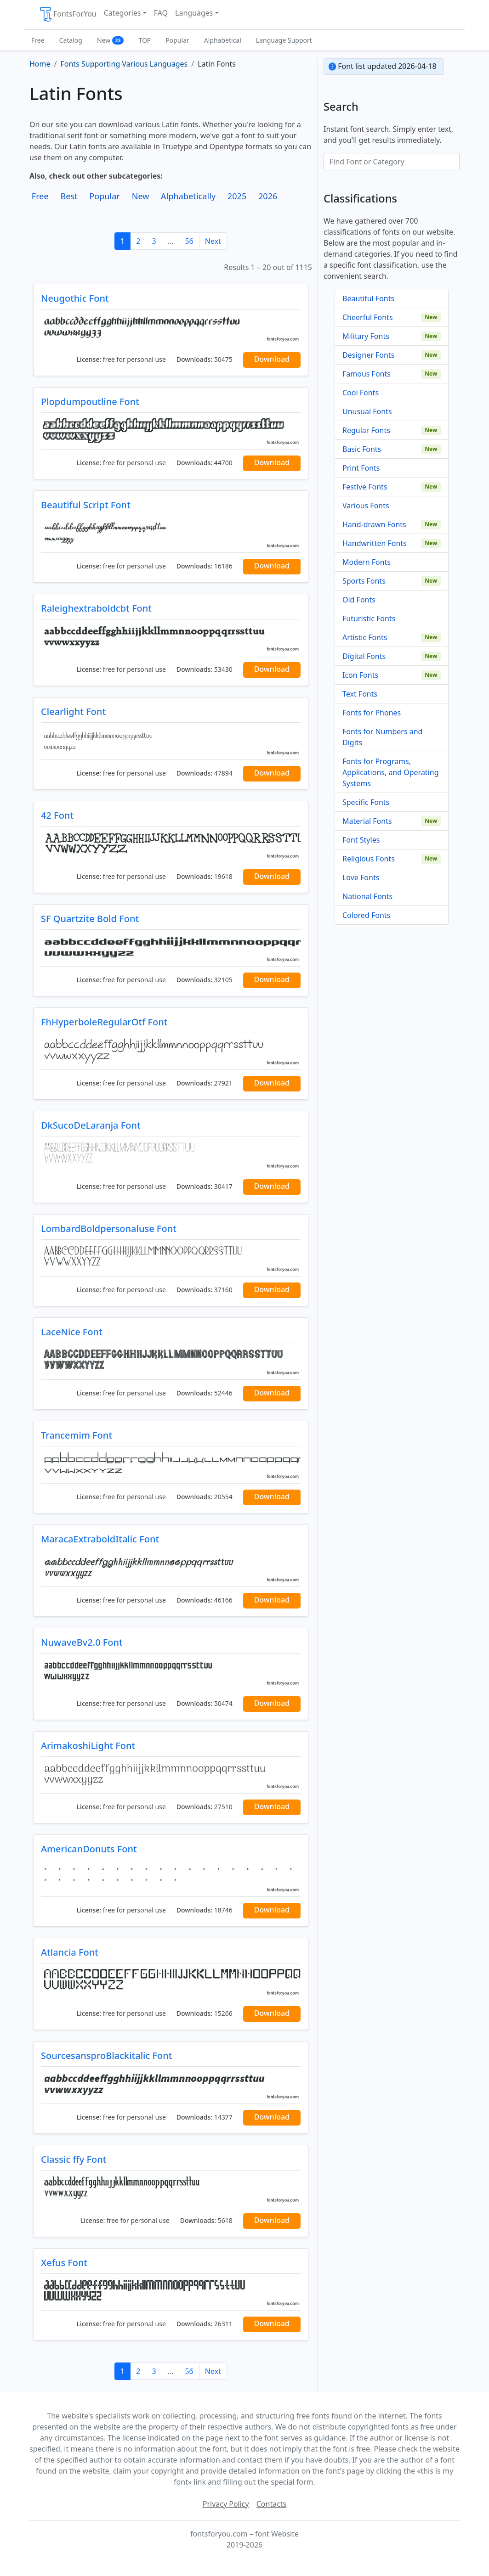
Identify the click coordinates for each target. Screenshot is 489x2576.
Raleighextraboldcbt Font (96, 608)
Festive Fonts (364, 487)
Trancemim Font (76, 1435)
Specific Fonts (365, 802)
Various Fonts (365, 506)
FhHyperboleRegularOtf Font (104, 1022)
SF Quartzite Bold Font (90, 918)
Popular (177, 40)
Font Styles (361, 840)
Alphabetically (188, 196)
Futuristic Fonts (368, 618)
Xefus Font (64, 2262)
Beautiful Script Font (86, 505)
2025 (237, 196)
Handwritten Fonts (374, 543)
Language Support (284, 40)
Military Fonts (365, 336)
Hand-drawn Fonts (374, 524)
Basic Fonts (361, 449)
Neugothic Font (75, 298)
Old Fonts (358, 600)
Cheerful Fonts (367, 317)
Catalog (70, 40)
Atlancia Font (69, 1952)
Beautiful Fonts (368, 298)
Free (38, 40)
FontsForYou (68, 14)
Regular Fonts (366, 430)
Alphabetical (222, 40)
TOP (144, 40)
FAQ (161, 13)
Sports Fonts (364, 581)
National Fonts (367, 896)
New (110, 40)
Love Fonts (360, 877)
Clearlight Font (73, 711)
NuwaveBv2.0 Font (82, 1642)
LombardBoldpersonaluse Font (108, 1228)
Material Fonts (367, 821)
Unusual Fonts (367, 411)
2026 (268, 196)
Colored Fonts (366, 915)
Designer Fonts (368, 355)
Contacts (271, 2504)
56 (189, 241)
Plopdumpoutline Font (90, 401)
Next (213, 241)
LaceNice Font (71, 1332)
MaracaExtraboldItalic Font (100, 1539)
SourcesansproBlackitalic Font (106, 2055)
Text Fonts (359, 694)
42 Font (57, 815)
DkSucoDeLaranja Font (91, 1125)
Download (272, 359)
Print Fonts (361, 468)
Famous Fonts (366, 374)
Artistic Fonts (364, 637)
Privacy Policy (226, 2504)
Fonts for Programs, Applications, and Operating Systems (390, 772)
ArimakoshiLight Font (88, 1745)
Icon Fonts (360, 675)
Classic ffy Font (73, 2159)
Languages (194, 13)
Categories (122, 13)
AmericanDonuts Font (89, 1849)
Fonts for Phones (371, 713)
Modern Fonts (366, 562)
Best (68, 196)
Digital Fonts (364, 656)
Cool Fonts (360, 393)
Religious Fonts (368, 859)
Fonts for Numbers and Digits (382, 737)
